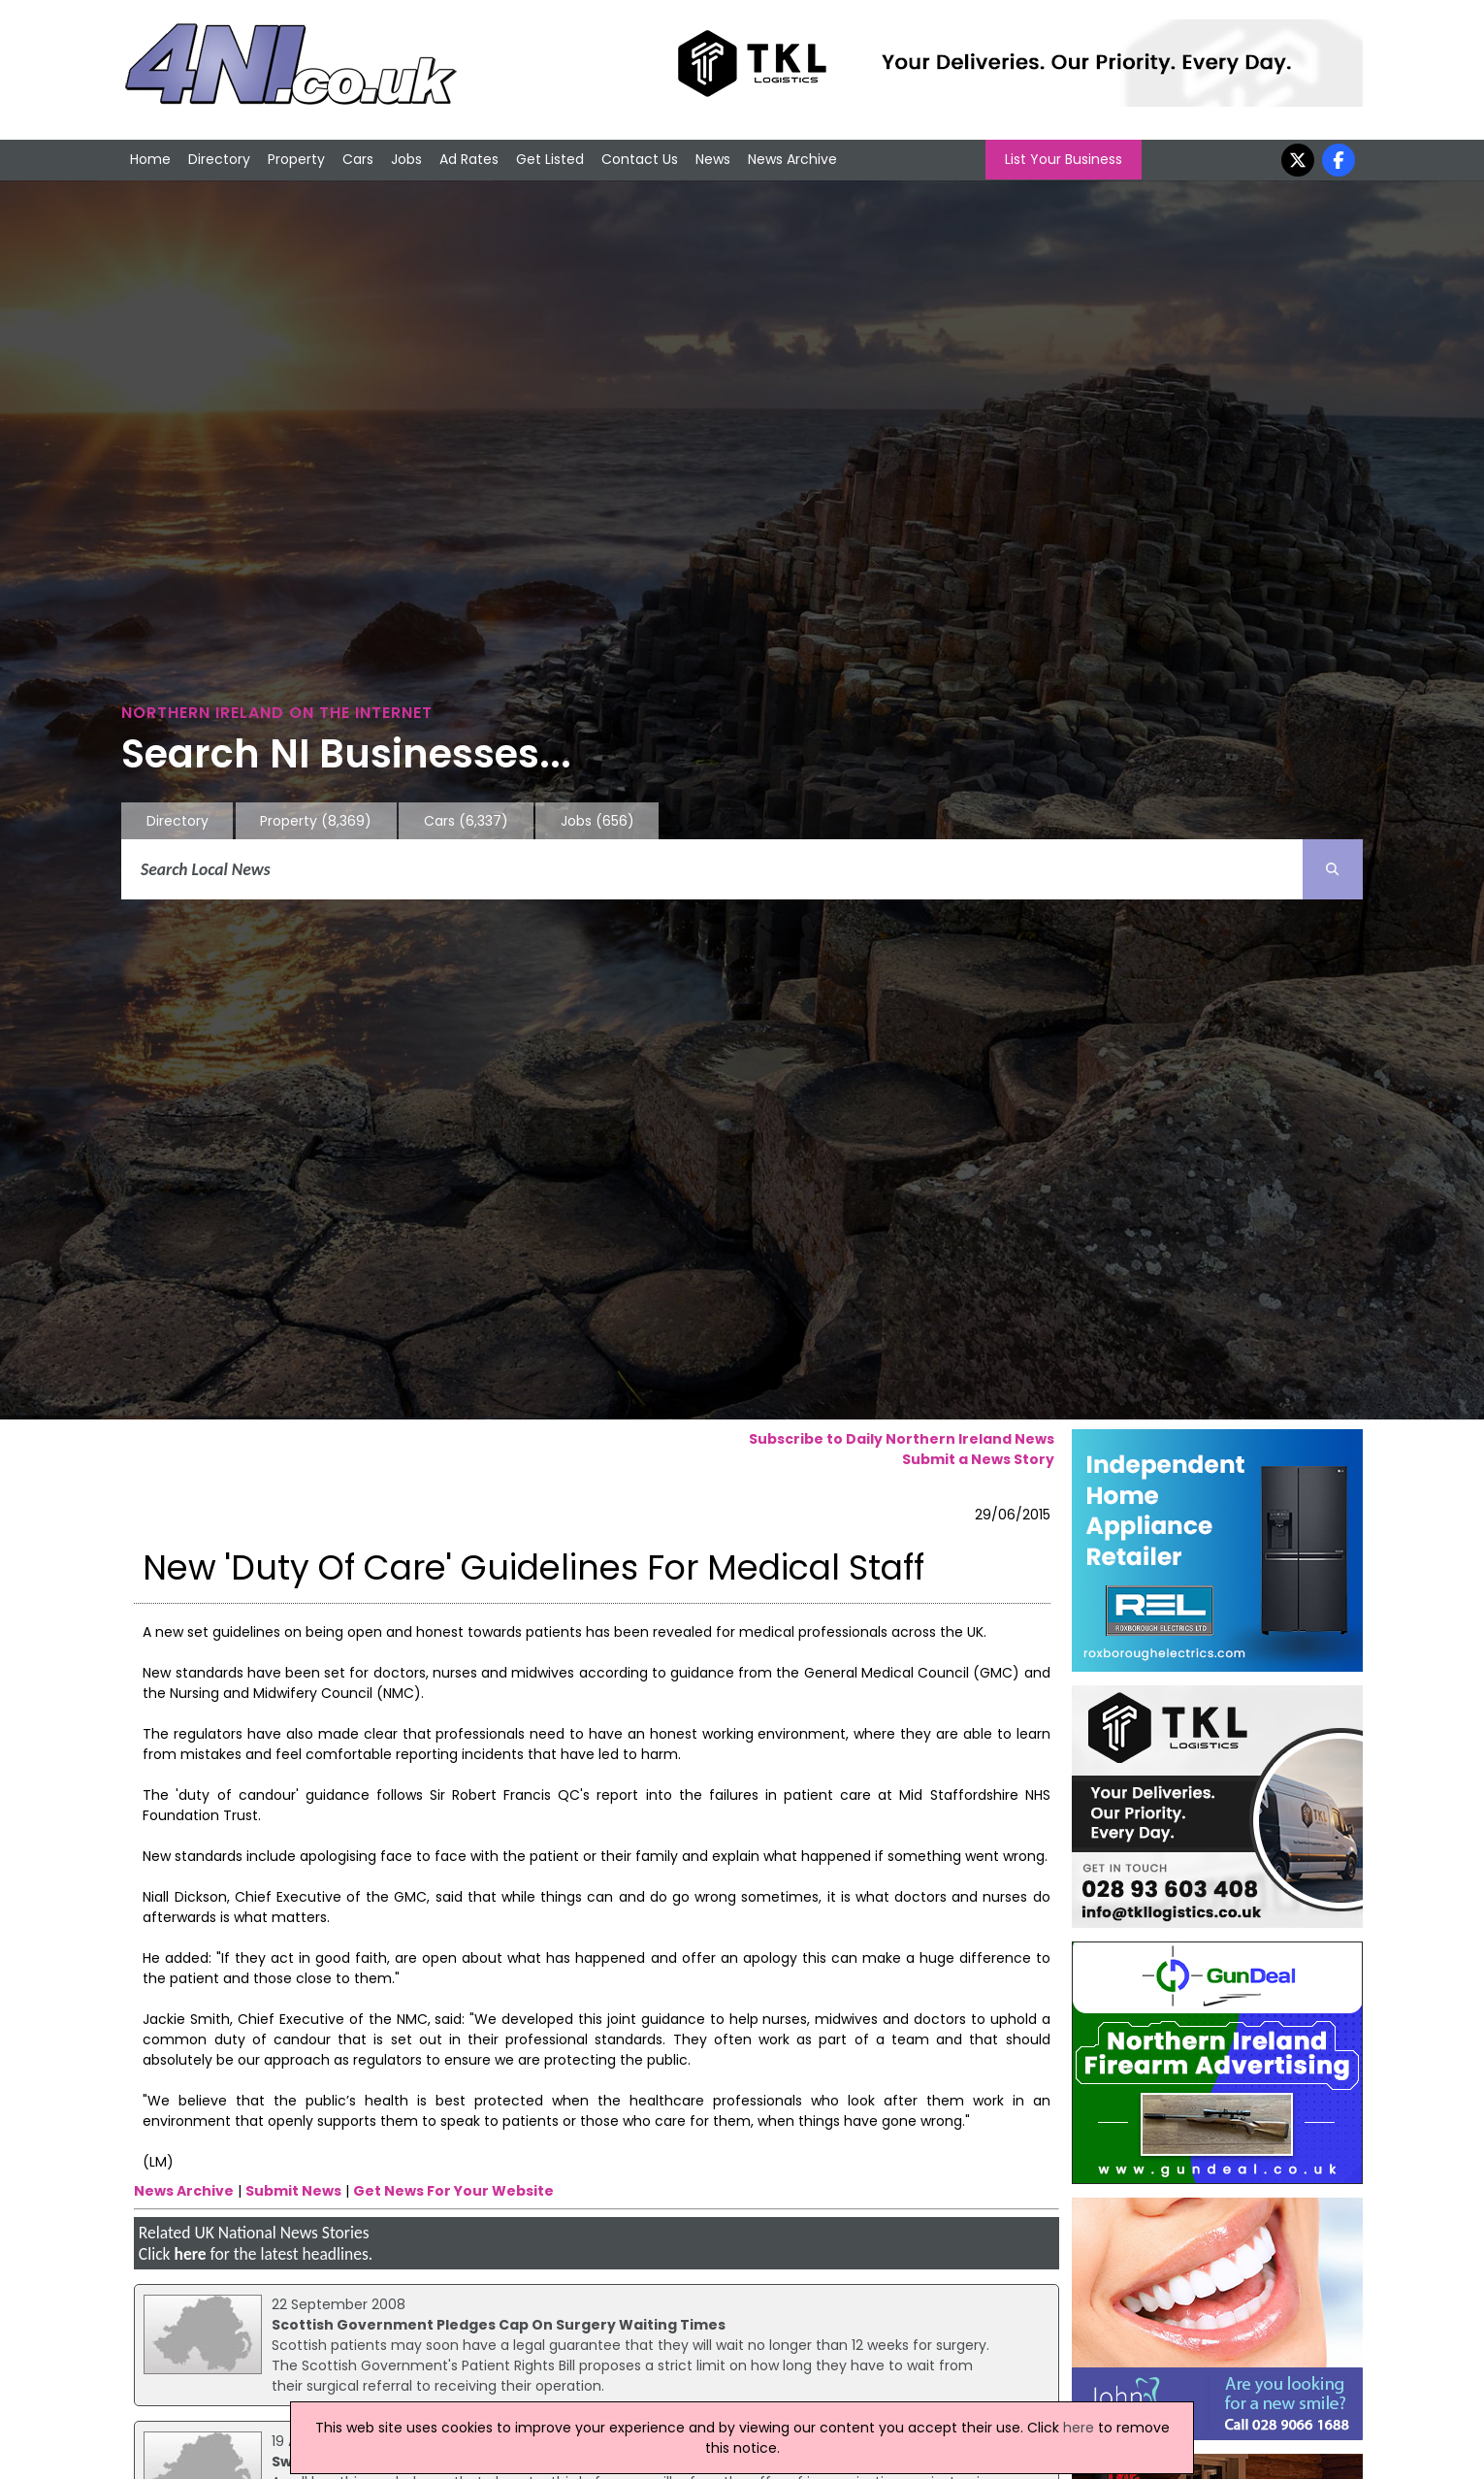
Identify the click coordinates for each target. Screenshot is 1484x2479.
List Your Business (1063, 159)
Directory (219, 159)
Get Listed (550, 159)
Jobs (406, 159)
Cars (357, 159)
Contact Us (639, 159)
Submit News (293, 2191)
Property (296, 159)
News (712, 159)
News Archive (792, 159)
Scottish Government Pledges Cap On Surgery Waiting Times (499, 2324)
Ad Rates (469, 159)
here (190, 2254)
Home (150, 159)
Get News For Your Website (453, 2191)
